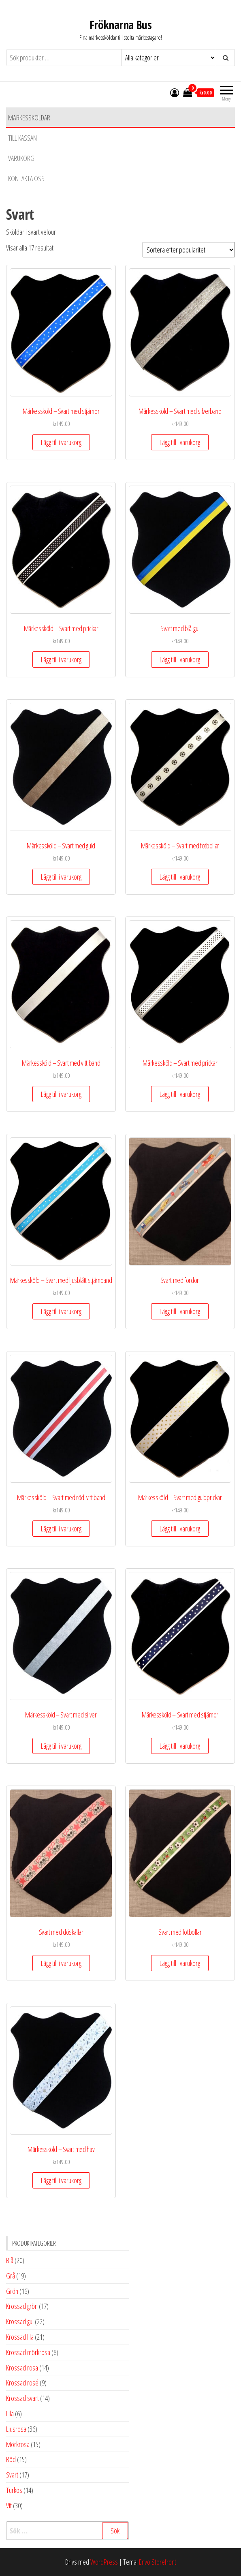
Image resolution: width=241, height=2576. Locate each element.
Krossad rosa (22, 2368)
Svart (12, 2475)
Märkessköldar (29, 117)
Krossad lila (20, 2337)
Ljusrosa (16, 2429)
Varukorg (21, 158)
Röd (11, 2459)
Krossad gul (20, 2321)
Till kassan (22, 138)
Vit (9, 2505)
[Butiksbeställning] (189, 249)
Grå (10, 2275)
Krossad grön (22, 2306)
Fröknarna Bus (121, 24)
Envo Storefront (157, 2562)
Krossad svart (22, 2398)
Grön (12, 2291)
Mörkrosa (18, 2444)
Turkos (14, 2490)
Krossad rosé (22, 2383)
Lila (10, 2413)
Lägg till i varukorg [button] (61, 442)
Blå (9, 2260)
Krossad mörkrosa (28, 2352)
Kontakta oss (26, 178)
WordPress (104, 2562)
